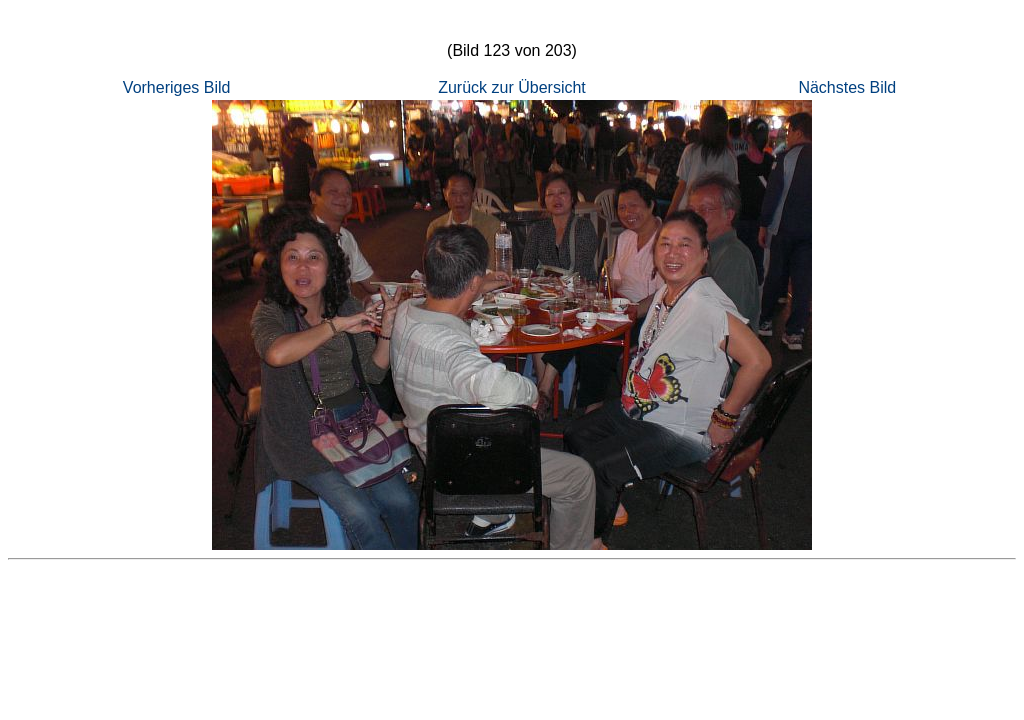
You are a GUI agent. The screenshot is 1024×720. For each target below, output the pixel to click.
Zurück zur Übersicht (512, 87)
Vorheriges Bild (177, 87)
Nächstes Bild (847, 87)
